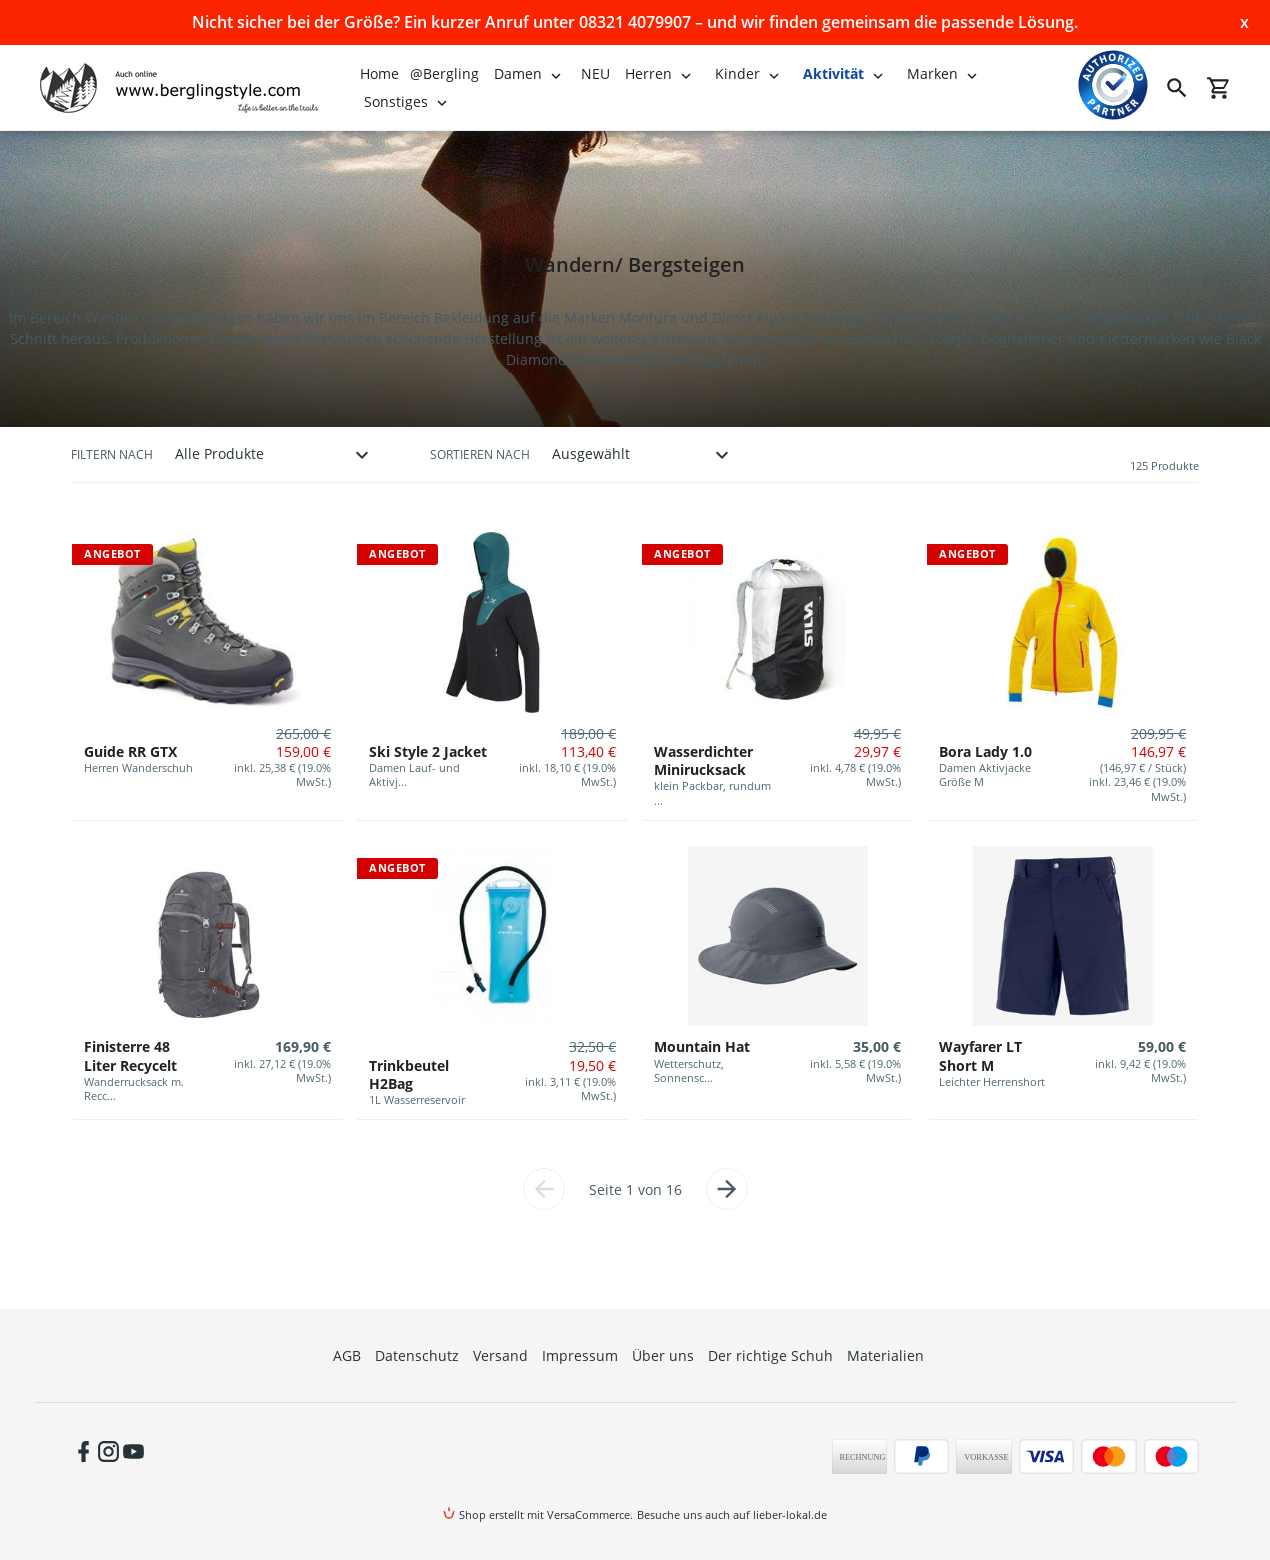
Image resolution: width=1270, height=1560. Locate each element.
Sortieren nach (480, 454)
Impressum (580, 1355)
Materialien (885, 1355)
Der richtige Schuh (770, 1355)
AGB (347, 1355)
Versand (500, 1355)
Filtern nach (112, 454)
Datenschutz (417, 1355)
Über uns (663, 1355)
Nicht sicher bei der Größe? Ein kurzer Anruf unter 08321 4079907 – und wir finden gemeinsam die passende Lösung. (635, 22)
